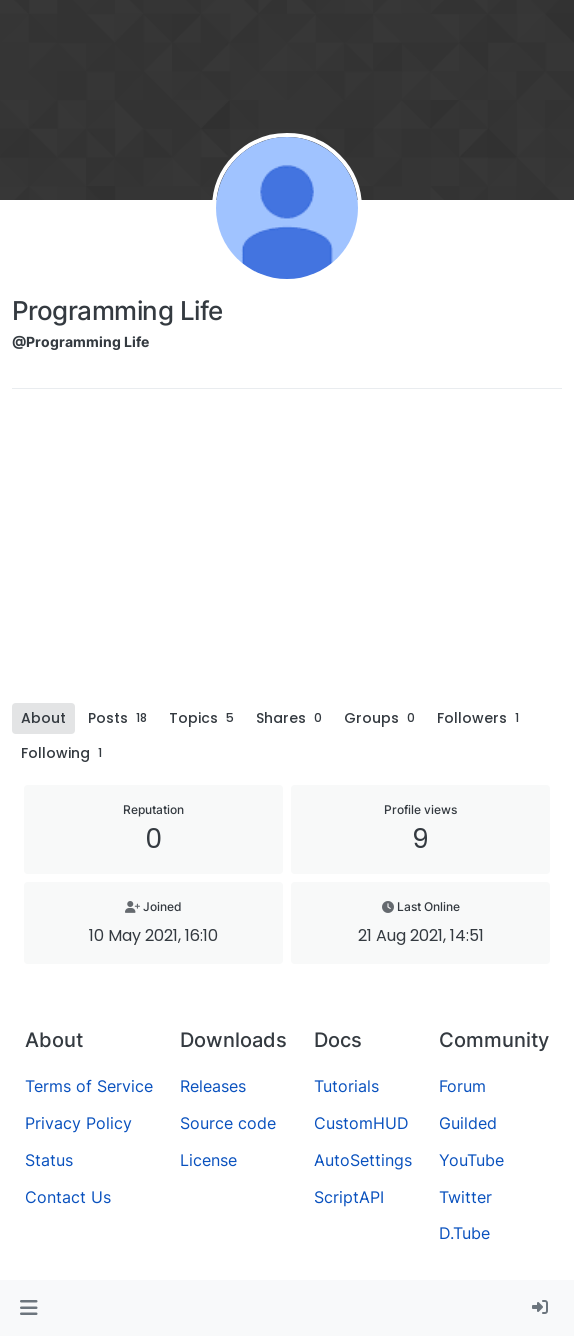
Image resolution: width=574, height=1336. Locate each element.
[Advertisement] (287, 553)
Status (49, 1160)
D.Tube (464, 1233)
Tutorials (346, 1086)
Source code (228, 1123)
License (208, 1160)
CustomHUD (361, 1123)
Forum (462, 1086)
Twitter (465, 1197)
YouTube (471, 1160)
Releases (213, 1086)
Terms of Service (89, 1086)
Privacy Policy (78, 1123)
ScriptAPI (349, 1197)
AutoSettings (363, 1160)
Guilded (468, 1123)
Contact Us (68, 1197)
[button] (28, 1308)
